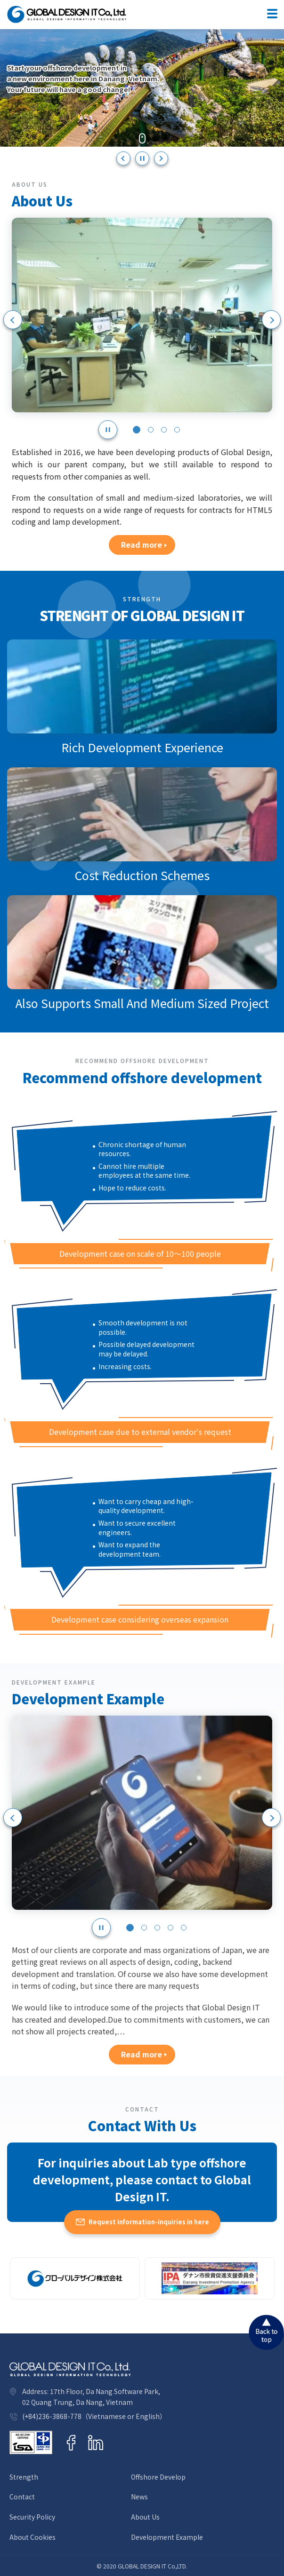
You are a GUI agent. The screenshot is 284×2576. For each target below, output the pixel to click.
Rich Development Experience (142, 747)
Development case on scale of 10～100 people (140, 1253)
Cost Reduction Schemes (142, 875)
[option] (142, 88)
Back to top (266, 2332)
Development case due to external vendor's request (140, 1431)
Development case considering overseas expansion (139, 1619)
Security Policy (32, 2517)
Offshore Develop (158, 2477)
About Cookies (32, 2537)
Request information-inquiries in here (149, 2221)
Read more (141, 544)
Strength (23, 2477)
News (139, 2496)
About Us (145, 2517)
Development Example (167, 2537)
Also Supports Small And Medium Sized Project (142, 1003)
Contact (22, 2496)
